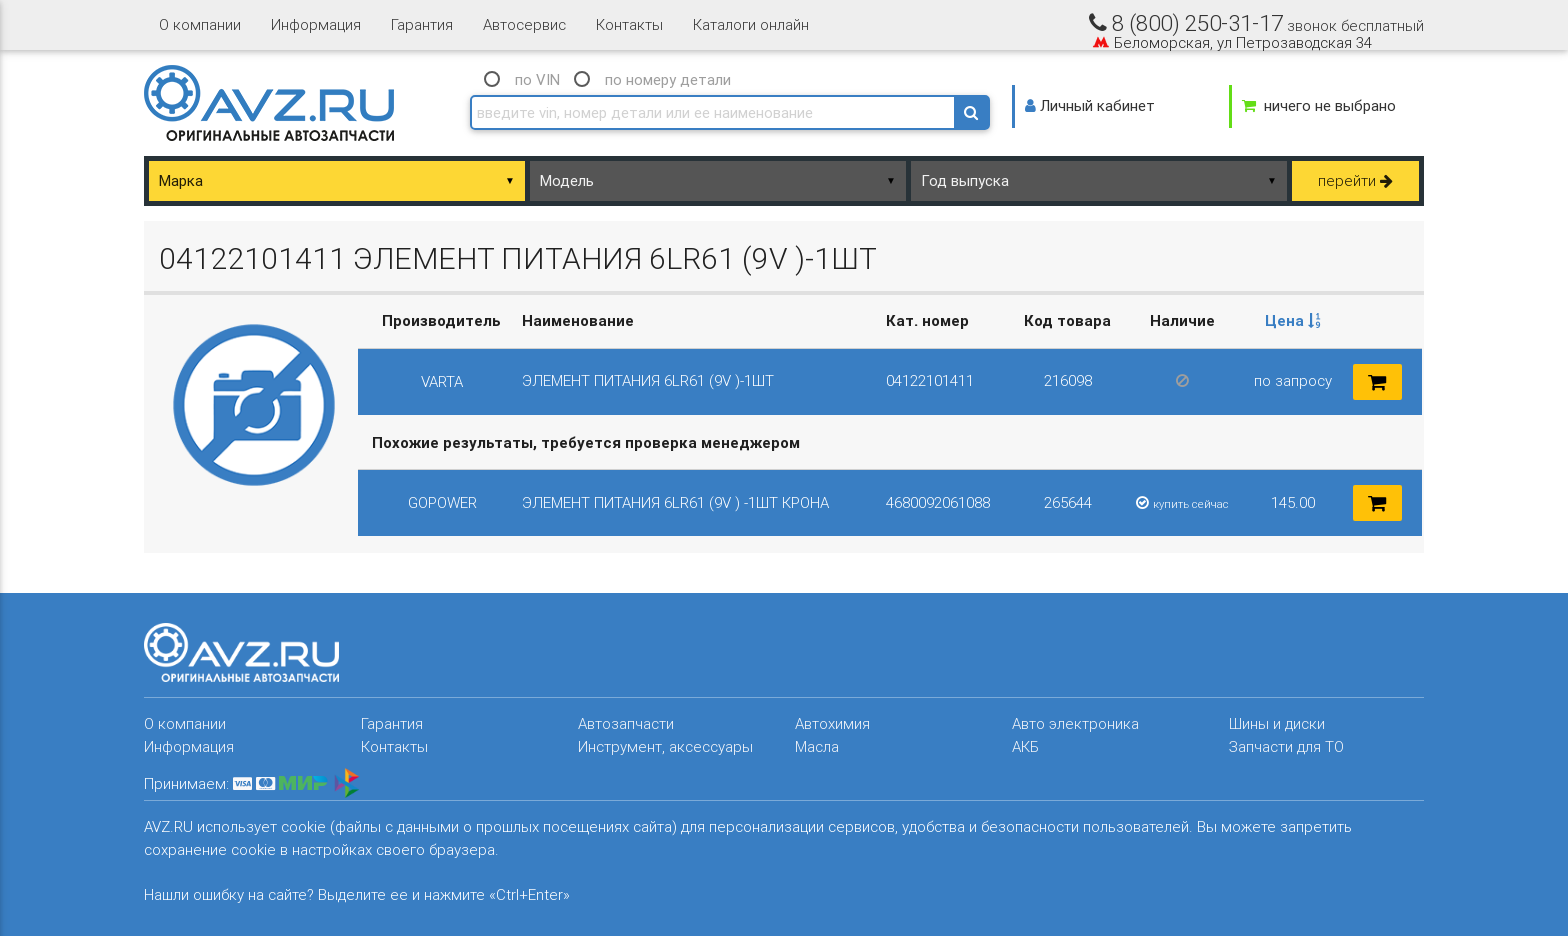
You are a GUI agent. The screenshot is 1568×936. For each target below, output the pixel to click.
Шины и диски (1277, 723)
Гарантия (422, 24)
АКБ (1025, 746)
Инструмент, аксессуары (665, 746)
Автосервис (524, 24)
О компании (200, 24)
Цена (1293, 320)
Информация (316, 24)
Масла (817, 746)
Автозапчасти (626, 723)
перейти (1355, 180)
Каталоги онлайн (751, 24)
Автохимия (832, 723)
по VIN (537, 79)
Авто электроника (1075, 723)
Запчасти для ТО (1286, 746)
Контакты (629, 24)
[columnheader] (1292, 321)
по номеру (668, 79)
